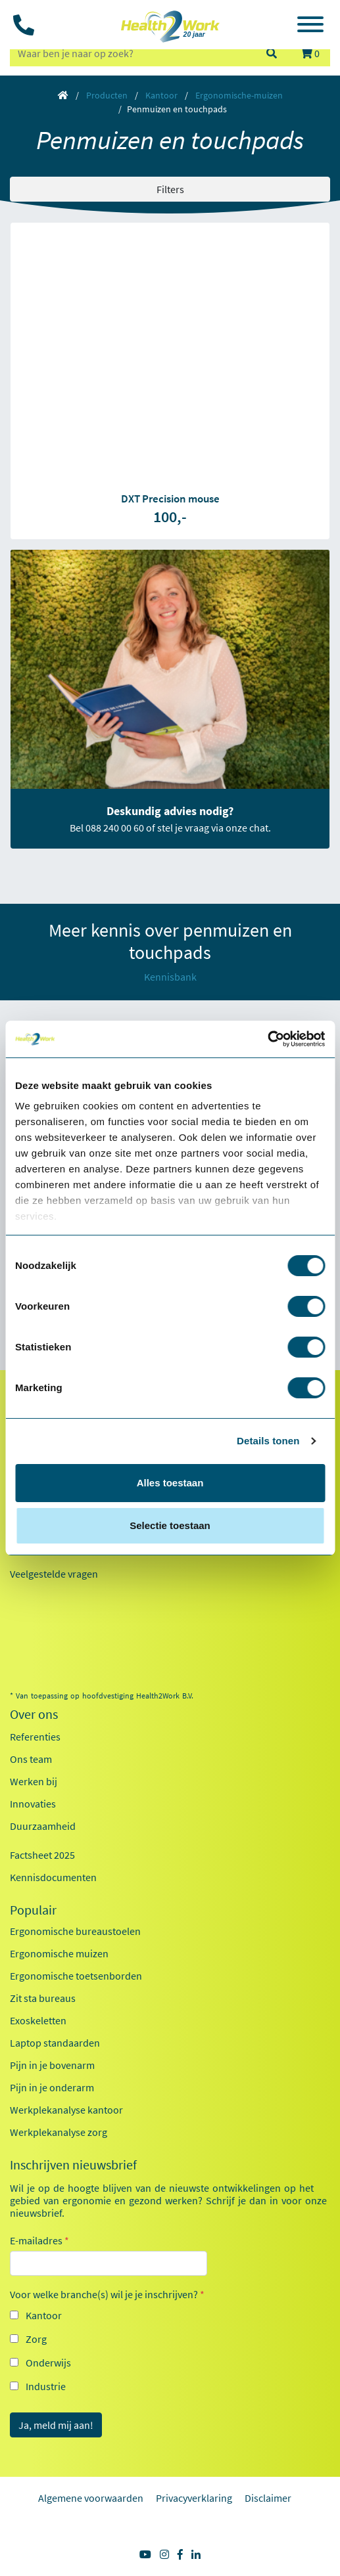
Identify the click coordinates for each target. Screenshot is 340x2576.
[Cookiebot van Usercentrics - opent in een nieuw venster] (267, 1039)
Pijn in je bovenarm (52, 2065)
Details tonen (268, 1440)
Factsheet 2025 (42, 1854)
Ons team (31, 1758)
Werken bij (33, 1781)
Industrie (46, 2386)
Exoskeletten (38, 2020)
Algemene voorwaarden (90, 2497)
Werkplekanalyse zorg (58, 2132)
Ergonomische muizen (59, 1953)
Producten (107, 95)
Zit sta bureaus (43, 1998)
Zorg (36, 2338)
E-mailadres (39, 2240)
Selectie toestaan (170, 1525)
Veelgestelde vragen (54, 1573)
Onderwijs (48, 2362)
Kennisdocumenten (53, 1877)
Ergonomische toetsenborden (76, 1975)
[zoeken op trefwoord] (132, 53)
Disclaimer (268, 2497)
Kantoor (161, 95)
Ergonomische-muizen (239, 95)
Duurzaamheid (43, 1825)
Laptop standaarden (55, 2042)
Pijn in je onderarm (52, 2087)
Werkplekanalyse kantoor (66, 2109)
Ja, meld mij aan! (55, 2425)
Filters (170, 189)
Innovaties (33, 1803)
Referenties (35, 1736)
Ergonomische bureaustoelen (75, 1931)
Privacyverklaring (194, 2497)
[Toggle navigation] (310, 26)
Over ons (34, 1714)
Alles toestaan (170, 1482)
